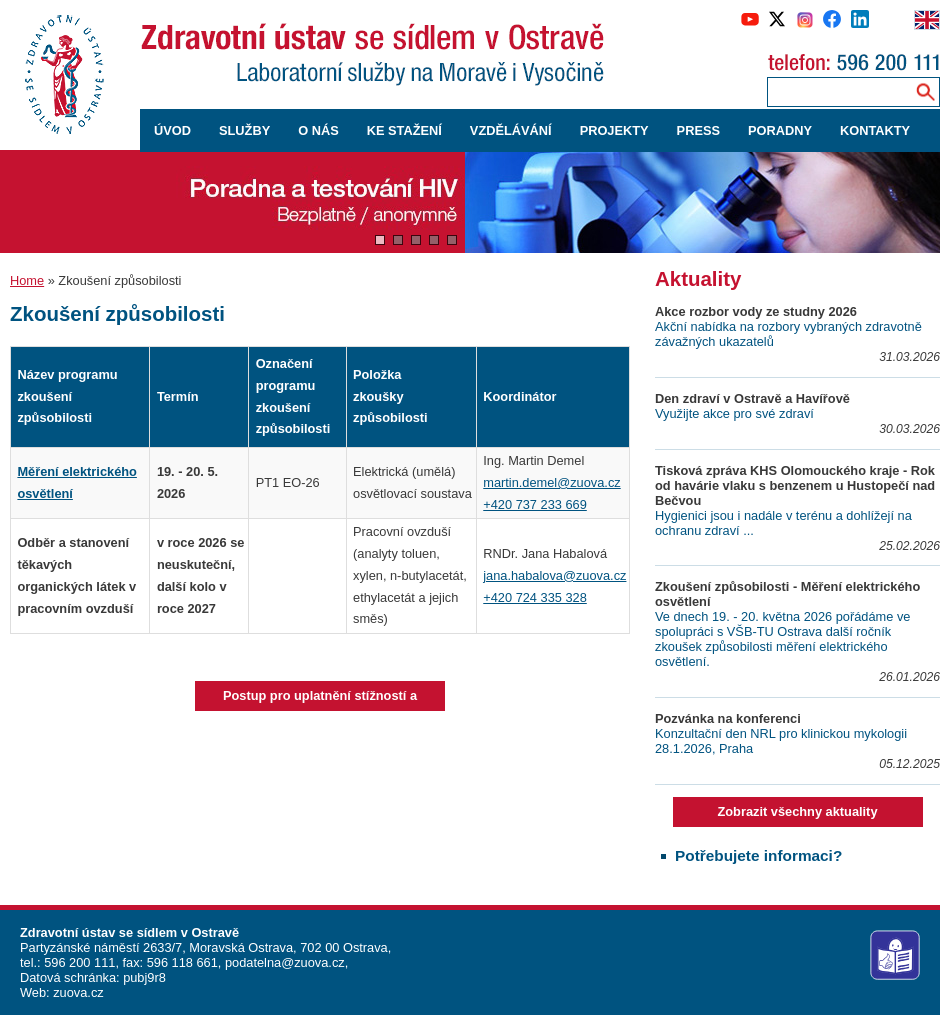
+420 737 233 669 (535, 504)
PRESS (698, 130)
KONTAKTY (875, 130)
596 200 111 (78, 962)
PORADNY (780, 130)
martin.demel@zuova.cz (551, 482)
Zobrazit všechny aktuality (797, 811)
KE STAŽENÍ (404, 130)
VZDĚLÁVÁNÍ (511, 130)
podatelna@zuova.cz (285, 962)
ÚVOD (172, 130)
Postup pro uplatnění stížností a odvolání (320, 699)
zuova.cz (78, 992)
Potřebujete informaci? (758, 855)
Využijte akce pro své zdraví (734, 413)
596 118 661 (180, 962)
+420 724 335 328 (535, 597)
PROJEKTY (614, 130)
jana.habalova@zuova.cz (554, 575)
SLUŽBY (244, 130)
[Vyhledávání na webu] (925, 91)
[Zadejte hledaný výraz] (837, 91)
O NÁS (318, 130)
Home (27, 280)
